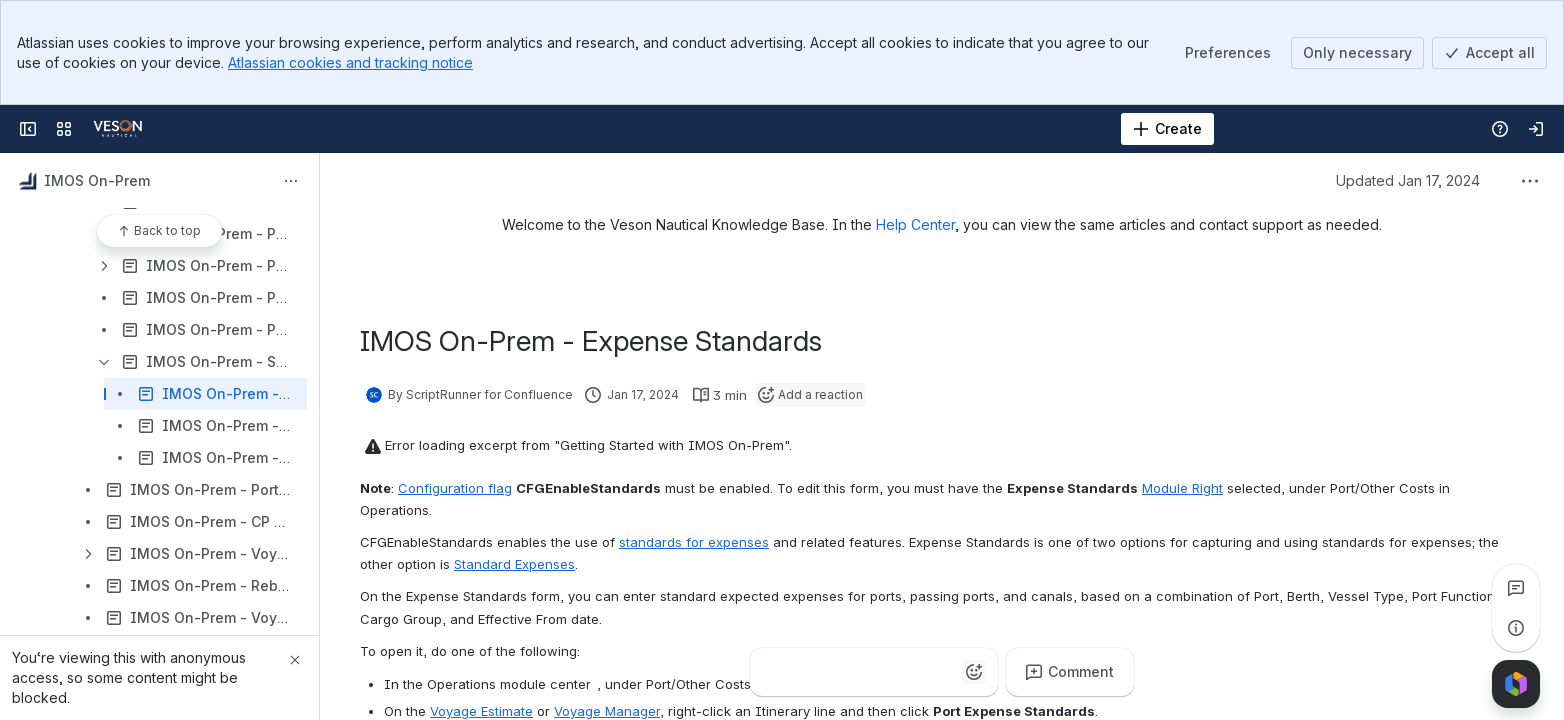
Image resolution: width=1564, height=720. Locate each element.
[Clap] (814, 672)
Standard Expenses (514, 564)
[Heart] (894, 672)
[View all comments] (1516, 588)
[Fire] (854, 672)
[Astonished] (934, 672)
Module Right (1182, 488)
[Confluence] (118, 129)
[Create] (1167, 129)
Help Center (915, 224)
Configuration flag (455, 488)
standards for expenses (694, 542)
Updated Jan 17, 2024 (1408, 180)
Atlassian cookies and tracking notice (350, 62)
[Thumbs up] (774, 672)
